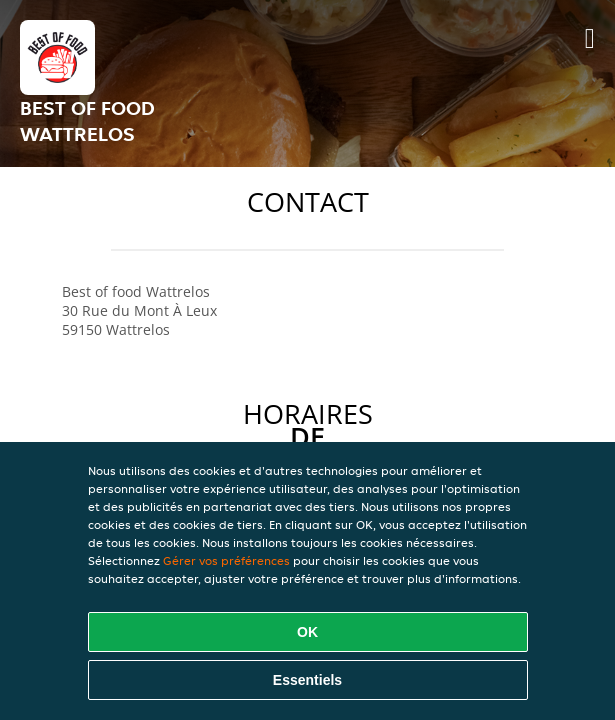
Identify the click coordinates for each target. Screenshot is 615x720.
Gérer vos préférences (226, 560)
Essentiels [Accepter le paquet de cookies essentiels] (307, 680)
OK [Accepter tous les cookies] (307, 632)
